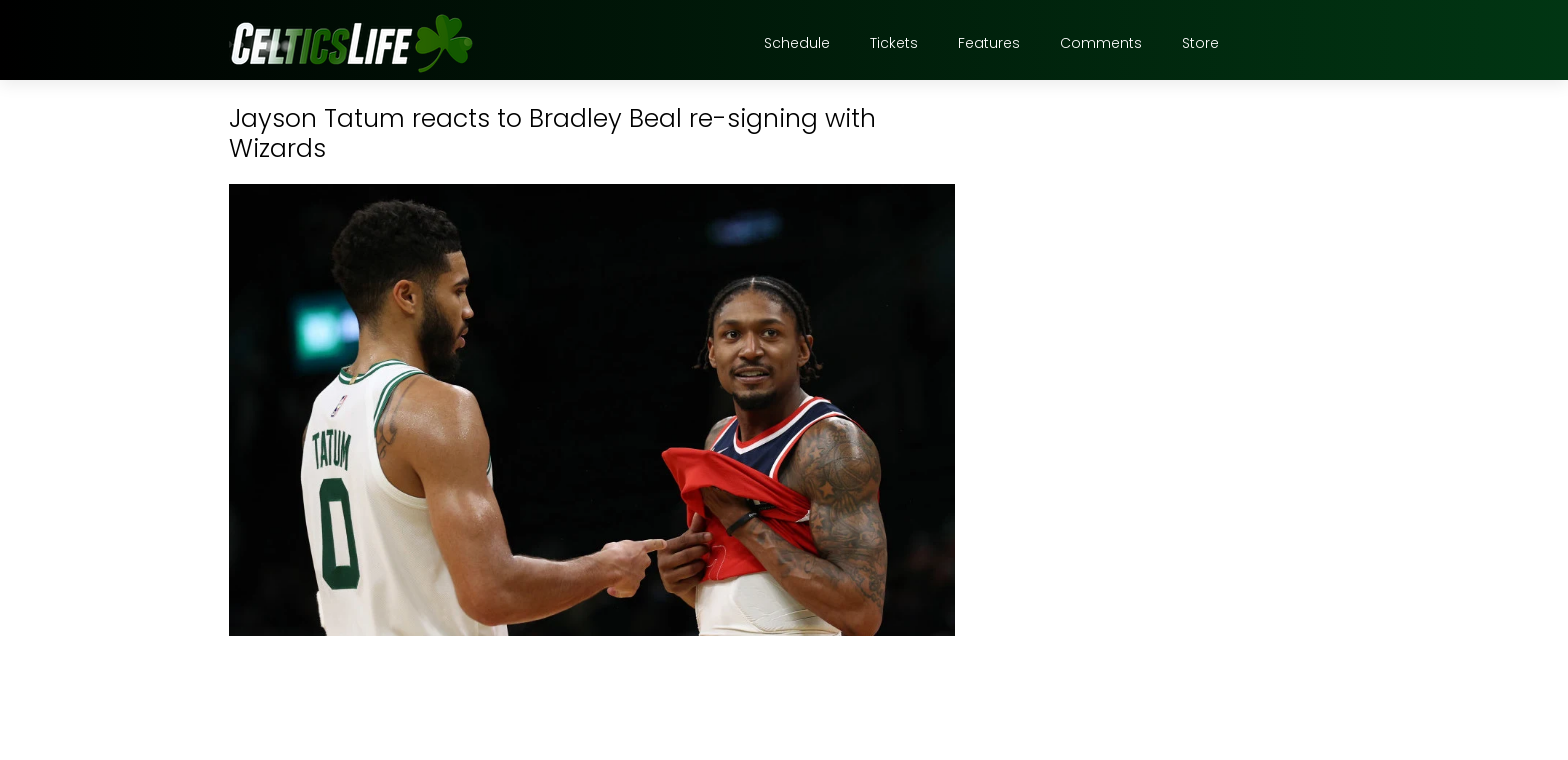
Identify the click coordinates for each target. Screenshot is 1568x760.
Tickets (894, 43)
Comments (1101, 43)
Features (989, 43)
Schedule (797, 43)
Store (1200, 43)
